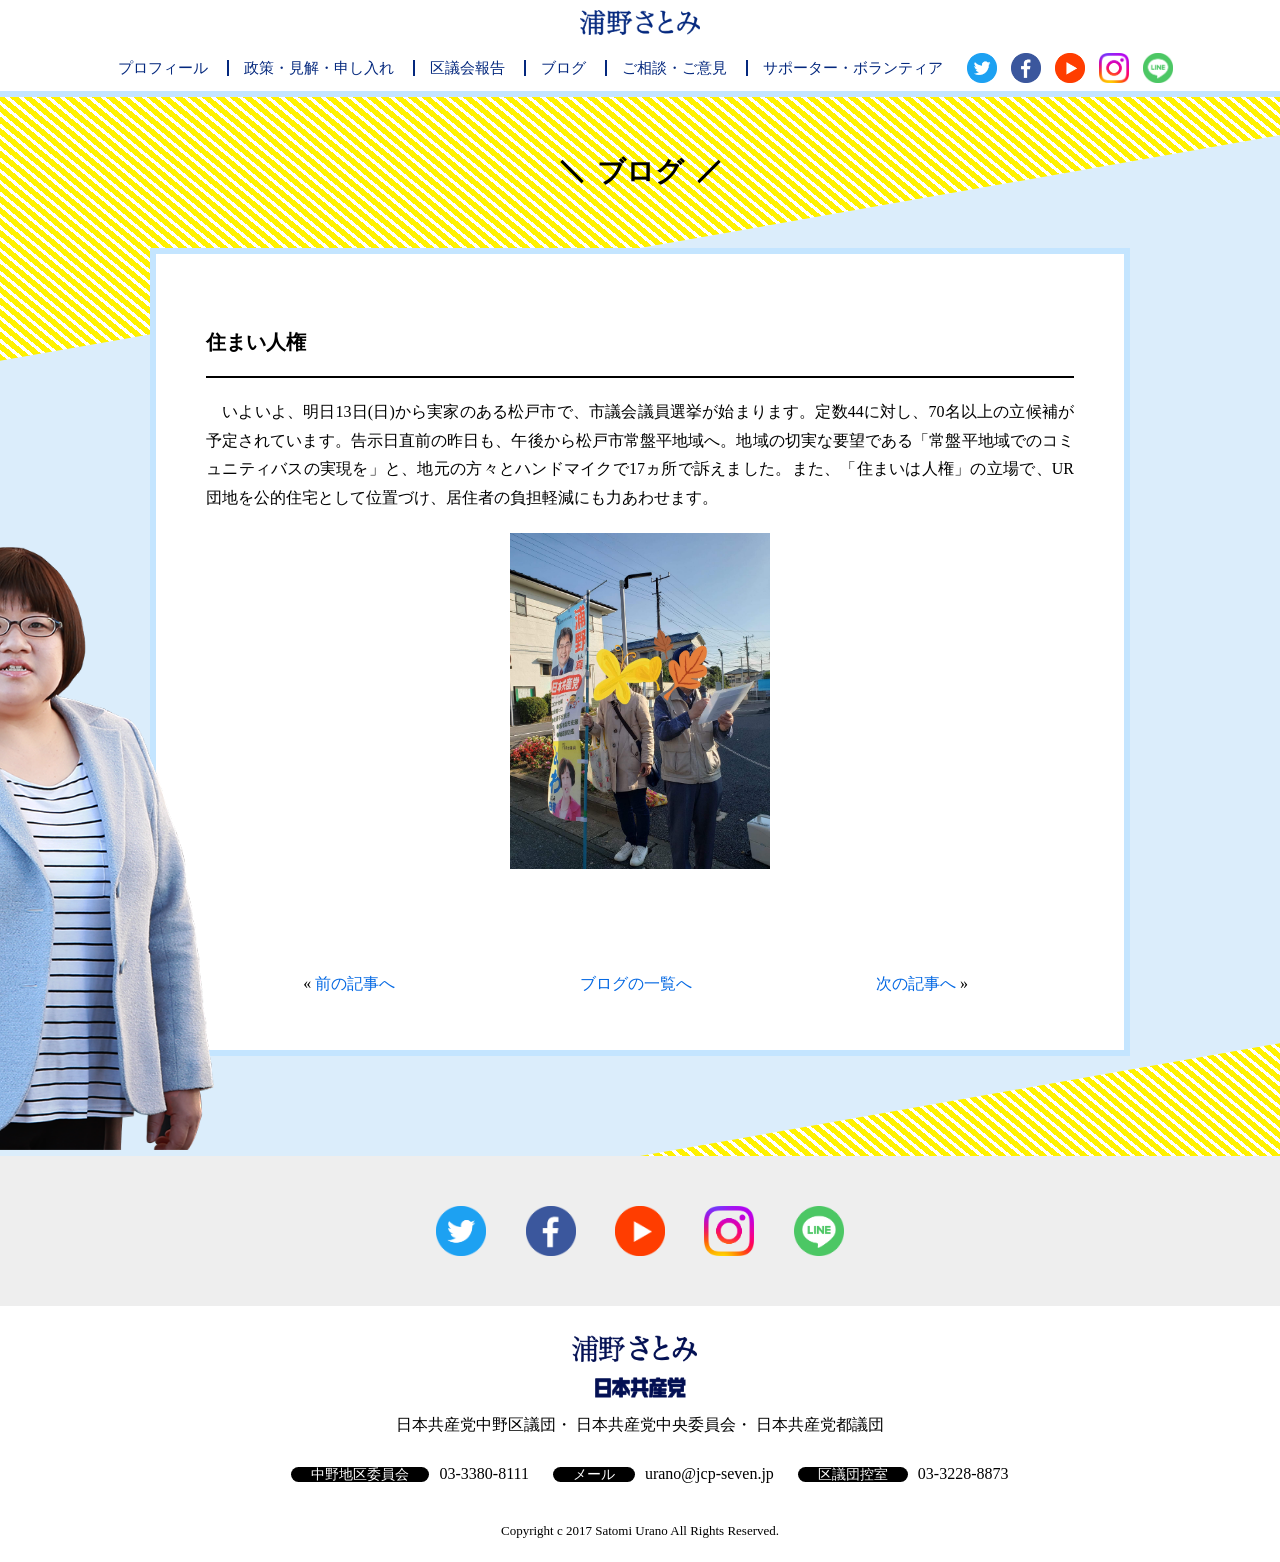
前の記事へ (355, 983)
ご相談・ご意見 (674, 68)
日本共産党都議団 (820, 1424)
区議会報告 (467, 68)
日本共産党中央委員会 (656, 1424)
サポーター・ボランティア (853, 68)
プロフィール (163, 68)
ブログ (563, 68)
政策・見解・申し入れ (319, 68)
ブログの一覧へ (636, 983)
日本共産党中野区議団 (476, 1424)
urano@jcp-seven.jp (709, 1473)
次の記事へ (916, 983)
